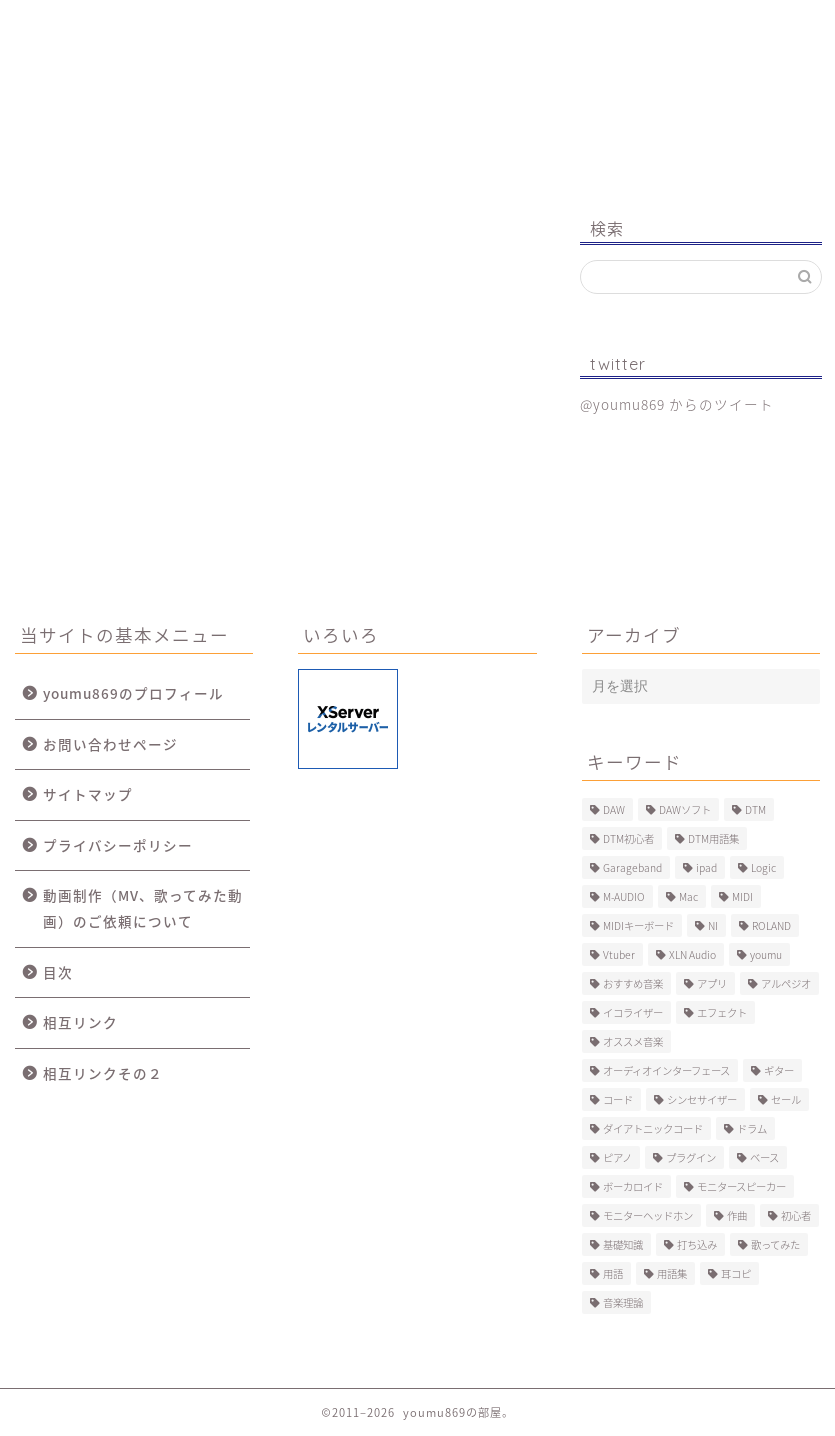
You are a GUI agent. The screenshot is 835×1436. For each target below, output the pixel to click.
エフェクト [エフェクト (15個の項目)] (722, 1012)
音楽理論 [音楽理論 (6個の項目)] (623, 1302)
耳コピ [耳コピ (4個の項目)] (736, 1273)
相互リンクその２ (103, 1073)
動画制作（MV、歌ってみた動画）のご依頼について (143, 908)
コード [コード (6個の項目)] (618, 1099)
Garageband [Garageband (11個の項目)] (632, 867)
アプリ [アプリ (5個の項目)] (712, 983)
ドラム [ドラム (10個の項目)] (752, 1128)
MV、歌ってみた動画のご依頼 (479, 32)
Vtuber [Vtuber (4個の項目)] (619, 954)
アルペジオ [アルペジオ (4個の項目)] (786, 983)
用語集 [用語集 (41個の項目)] (672, 1273)
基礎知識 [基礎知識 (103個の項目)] (623, 1244)
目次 (58, 972)
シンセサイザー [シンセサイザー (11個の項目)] (702, 1099)
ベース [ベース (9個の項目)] (764, 1157)
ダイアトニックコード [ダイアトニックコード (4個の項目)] (653, 1128)
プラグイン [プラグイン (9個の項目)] (691, 1157)
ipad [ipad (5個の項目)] (706, 867)
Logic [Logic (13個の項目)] (763, 867)
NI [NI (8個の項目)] (713, 925)
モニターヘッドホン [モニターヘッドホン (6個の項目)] (648, 1215)
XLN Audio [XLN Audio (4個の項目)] (692, 954)
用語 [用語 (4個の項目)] (613, 1273)
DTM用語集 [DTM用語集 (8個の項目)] (713, 838)
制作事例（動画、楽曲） (343, 32)
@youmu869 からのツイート (677, 404)
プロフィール (212, 24)
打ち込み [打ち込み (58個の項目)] (697, 1244)
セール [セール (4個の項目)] (786, 1099)
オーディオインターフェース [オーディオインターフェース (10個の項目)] (666, 1070)
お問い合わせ (751, 24)
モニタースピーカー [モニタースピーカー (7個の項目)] (741, 1186)
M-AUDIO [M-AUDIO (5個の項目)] (624, 896)
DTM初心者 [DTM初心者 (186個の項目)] (628, 838)
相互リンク (80, 1022)
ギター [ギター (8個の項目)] (779, 1070)
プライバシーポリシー (118, 845)
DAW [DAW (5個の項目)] (614, 809)
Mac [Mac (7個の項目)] (688, 896)
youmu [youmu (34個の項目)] (766, 954)
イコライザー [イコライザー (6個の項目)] (633, 1012)
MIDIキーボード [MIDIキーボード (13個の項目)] (638, 925)
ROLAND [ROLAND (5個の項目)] (771, 925)
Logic (617, 24)
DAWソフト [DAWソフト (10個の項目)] (685, 809)
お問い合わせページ (110, 744)
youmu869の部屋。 (418, 113)
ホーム (84, 24)
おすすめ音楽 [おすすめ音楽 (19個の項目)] (633, 983)
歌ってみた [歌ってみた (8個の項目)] (775, 1244)
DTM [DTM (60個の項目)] (755, 809)
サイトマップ (88, 794)
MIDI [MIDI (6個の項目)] (742, 896)
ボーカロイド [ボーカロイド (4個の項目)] (633, 1186)
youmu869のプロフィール (133, 693)
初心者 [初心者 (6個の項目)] (796, 1215)
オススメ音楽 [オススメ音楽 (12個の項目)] (633, 1041)
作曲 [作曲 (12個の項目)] (737, 1215)
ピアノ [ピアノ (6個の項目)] (617, 1157)
